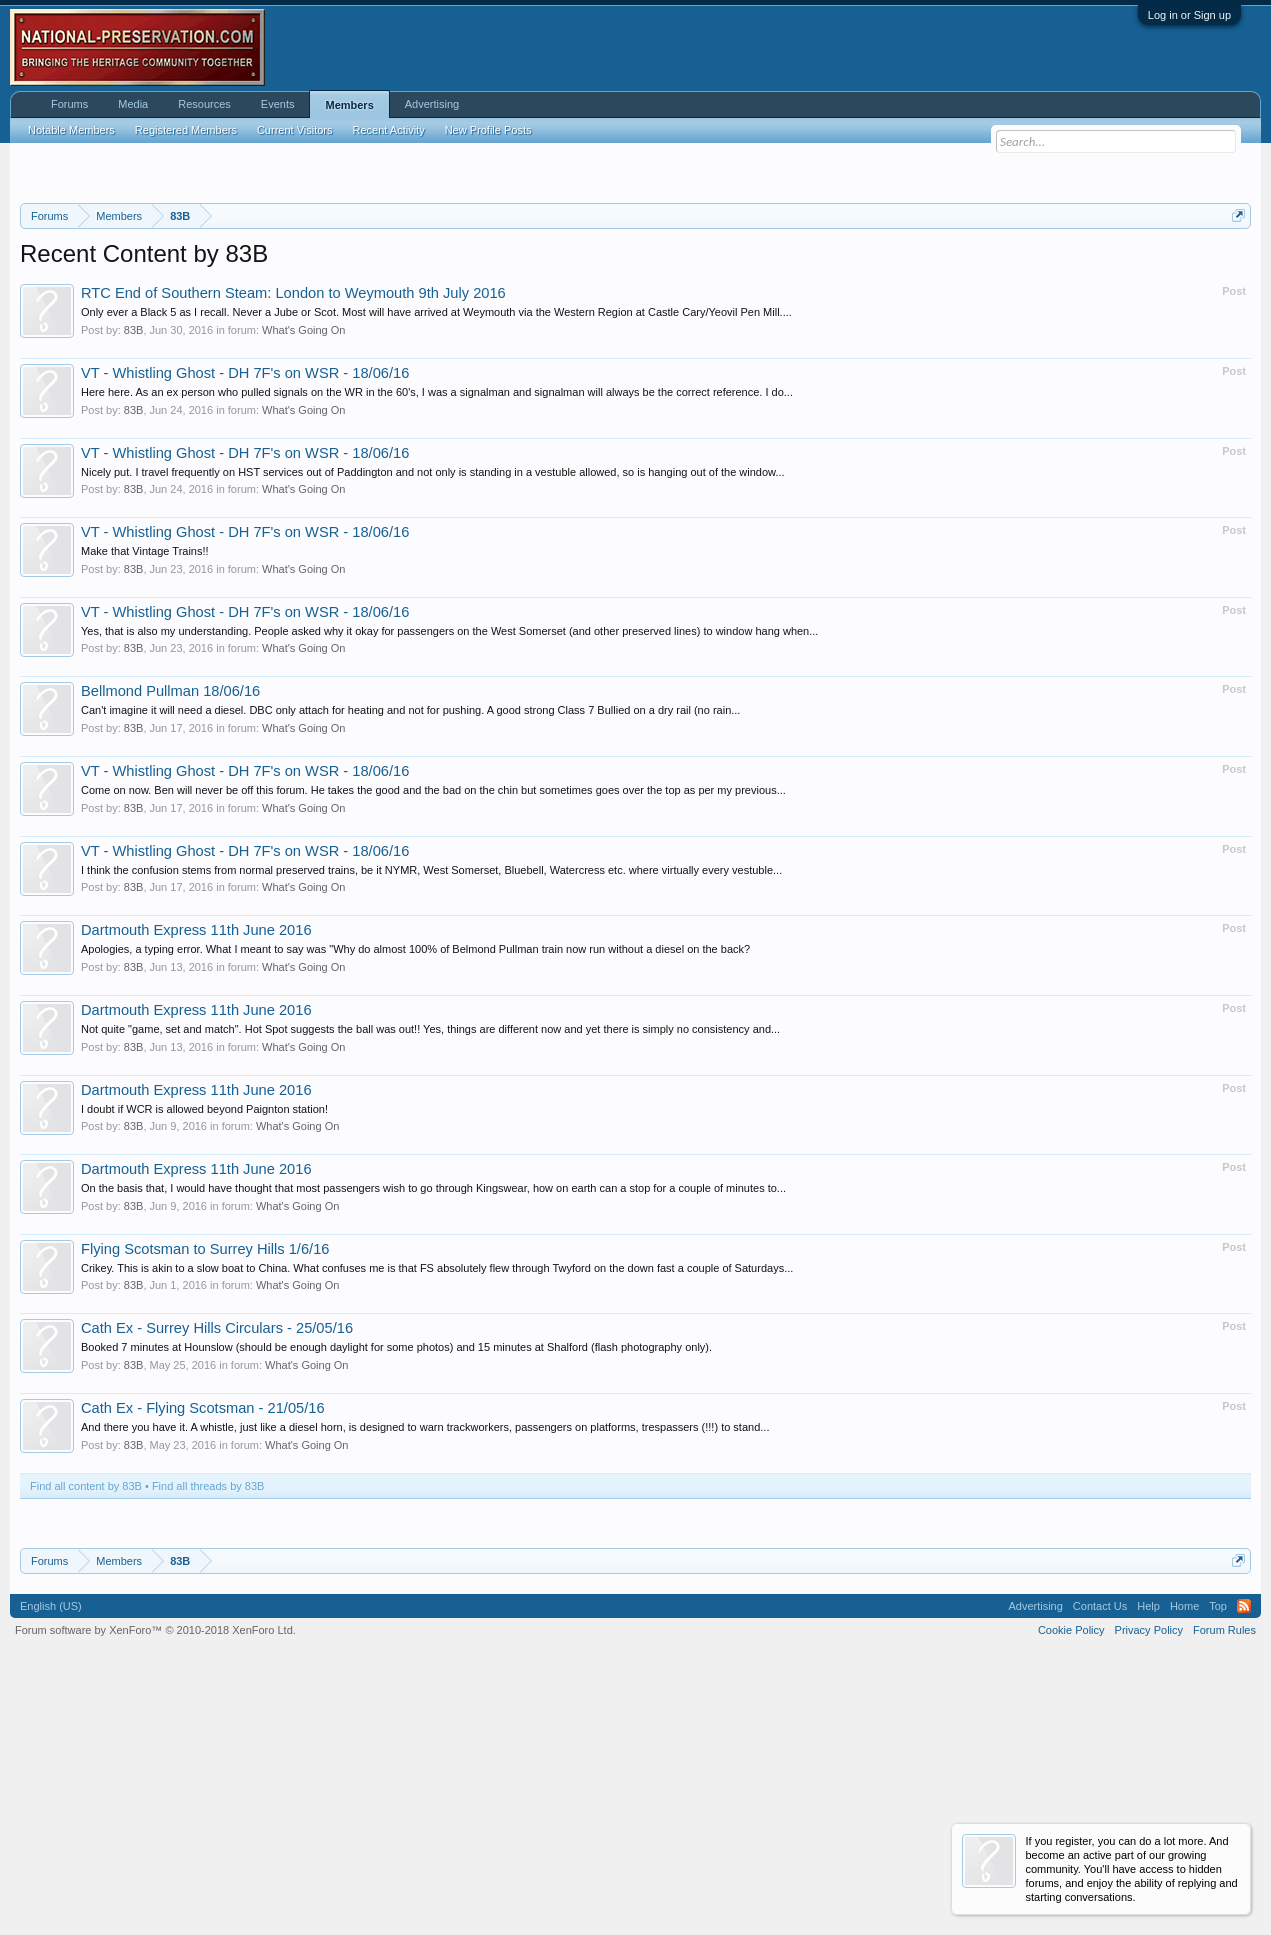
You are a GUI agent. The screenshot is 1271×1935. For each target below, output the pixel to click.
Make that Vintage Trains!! (145, 797)
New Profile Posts (488, 130)
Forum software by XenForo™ (155, 1876)
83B (134, 575)
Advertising (432, 104)
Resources (204, 104)
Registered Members (186, 130)
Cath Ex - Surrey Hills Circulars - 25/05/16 (217, 1574)
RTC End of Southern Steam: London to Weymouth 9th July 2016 (293, 539)
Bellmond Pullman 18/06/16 (170, 937)
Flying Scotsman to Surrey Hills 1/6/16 (205, 1494)
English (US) (51, 1852)
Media (133, 104)
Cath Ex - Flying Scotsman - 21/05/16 (203, 1653)
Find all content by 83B (86, 1731)
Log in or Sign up (1189, 15)
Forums (69, 104)
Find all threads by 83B (208, 1731)
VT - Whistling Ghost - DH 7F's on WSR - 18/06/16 (245, 618)
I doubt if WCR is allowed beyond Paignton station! (204, 1354)
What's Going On (303, 575)
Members (349, 105)
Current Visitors (295, 130)
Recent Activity (389, 130)
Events (278, 104)
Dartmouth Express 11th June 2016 (196, 1176)
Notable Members (71, 130)
